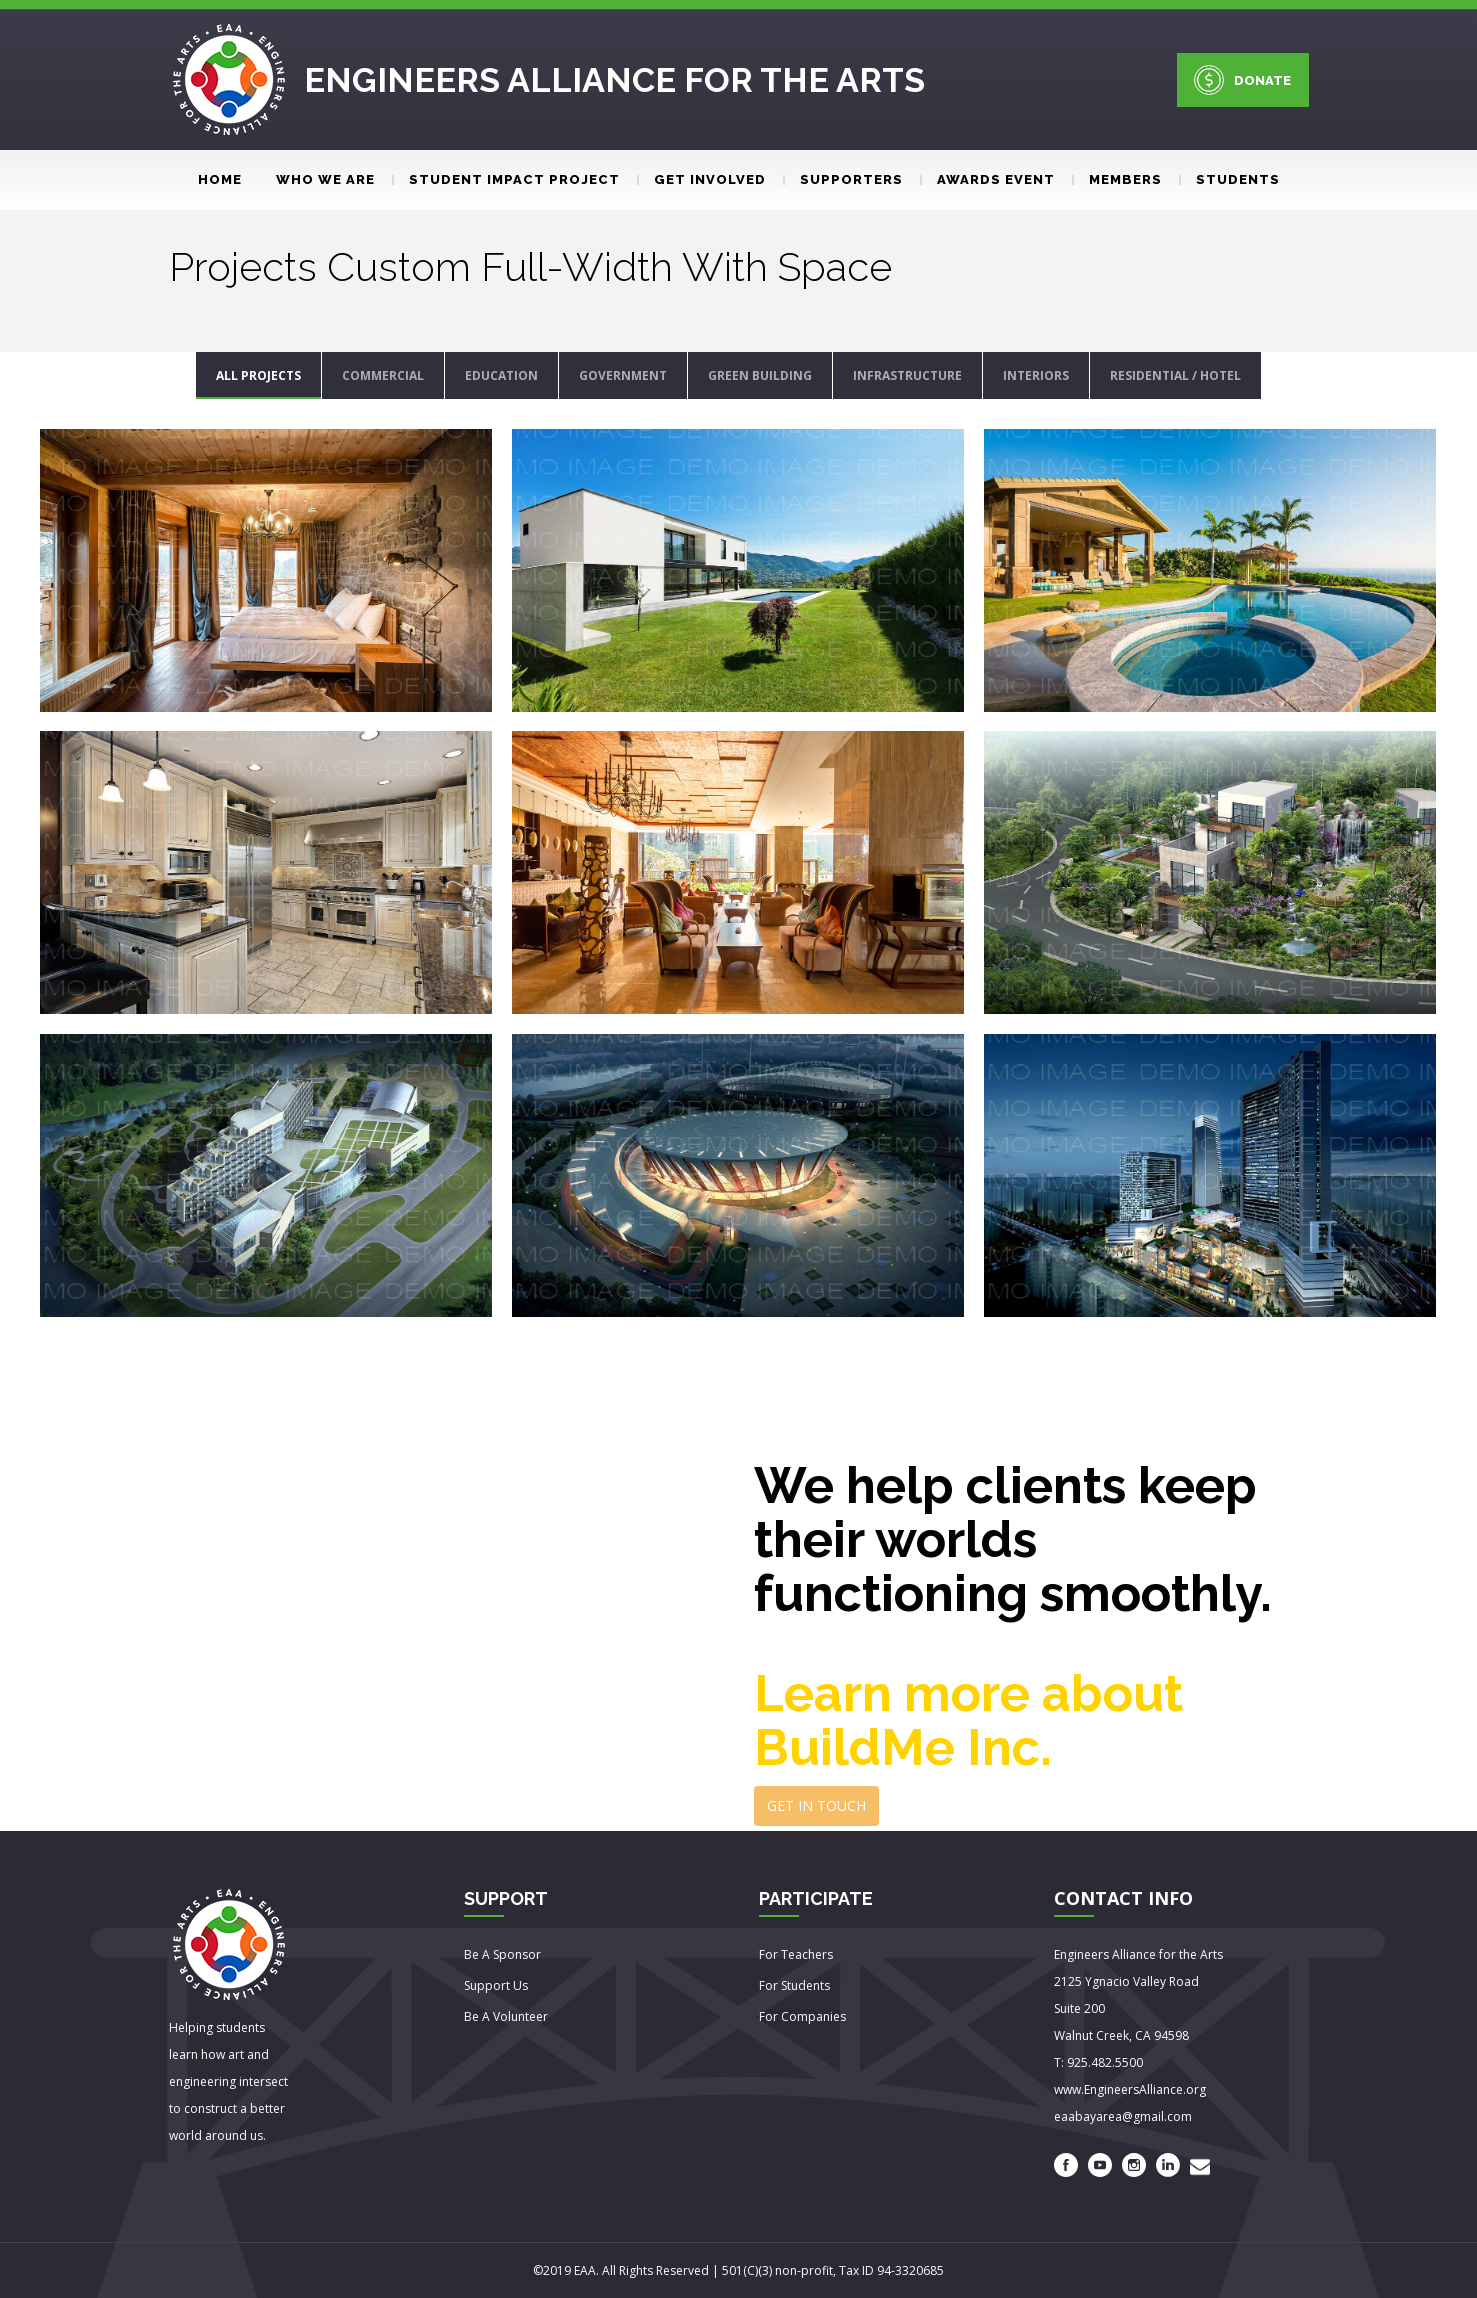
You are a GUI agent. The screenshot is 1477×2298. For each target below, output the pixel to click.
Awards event (987, 179)
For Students (794, 1985)
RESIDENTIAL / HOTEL (1175, 375)
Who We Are (325, 179)
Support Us (496, 1985)
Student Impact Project (506, 179)
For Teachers (796, 1954)
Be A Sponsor (502, 1954)
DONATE (1242, 80)
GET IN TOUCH (816, 1805)
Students (1229, 179)
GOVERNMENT (623, 375)
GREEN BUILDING (760, 375)
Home (220, 179)
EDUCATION (501, 375)
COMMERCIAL (383, 375)
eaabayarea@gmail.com (1123, 2116)
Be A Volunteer (506, 2016)
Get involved (701, 179)
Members (1117, 179)
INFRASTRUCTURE (907, 375)
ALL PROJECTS (258, 375)
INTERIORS (1036, 375)
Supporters (843, 179)
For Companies (802, 2016)
